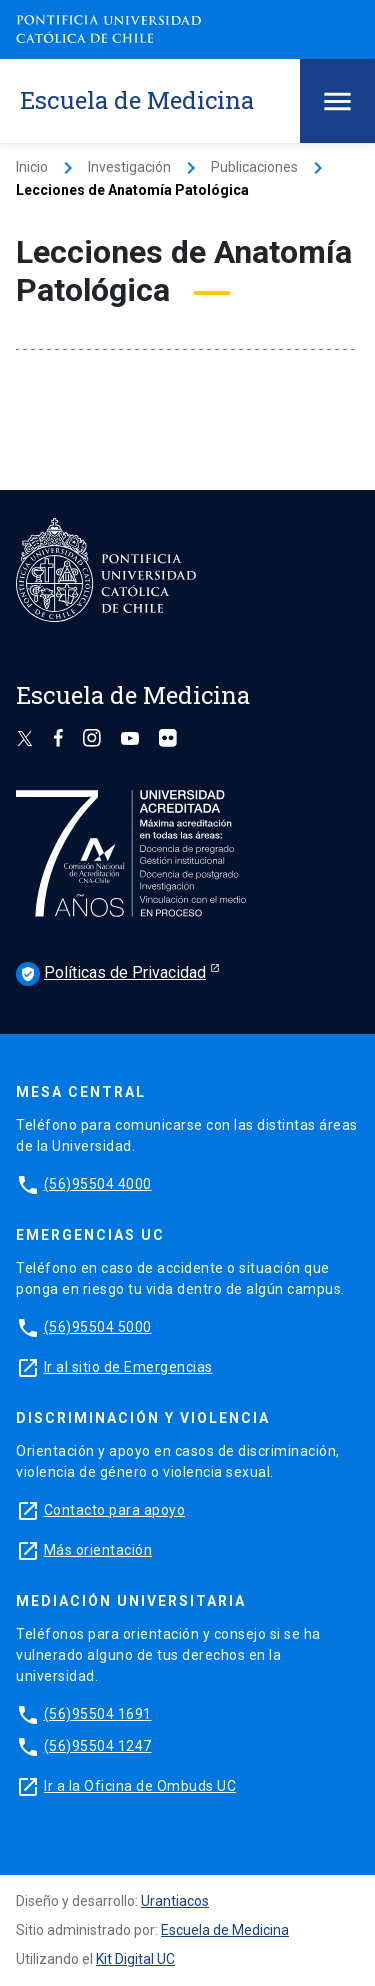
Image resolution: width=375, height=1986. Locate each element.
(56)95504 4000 (98, 1184)
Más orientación (98, 1550)
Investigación (129, 167)
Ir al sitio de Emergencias (128, 1367)
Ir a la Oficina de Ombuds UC (140, 1786)
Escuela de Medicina (225, 1930)
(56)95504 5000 (98, 1327)
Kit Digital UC (135, 1959)
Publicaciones (254, 167)
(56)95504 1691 (98, 1714)
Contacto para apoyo (115, 1510)
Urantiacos (175, 1901)
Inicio (32, 167)
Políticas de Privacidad (111, 974)
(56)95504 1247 (98, 1746)
